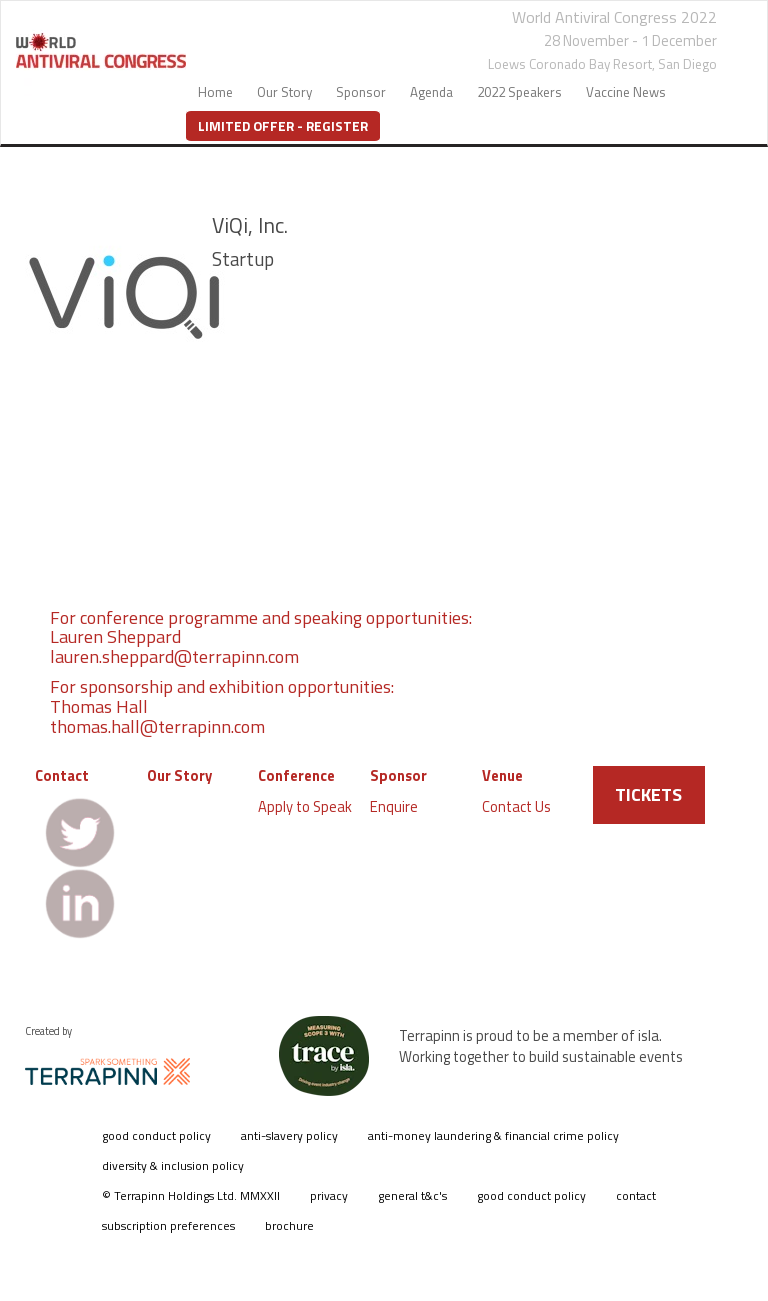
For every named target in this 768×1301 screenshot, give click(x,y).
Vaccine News (626, 92)
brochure (289, 1225)
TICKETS (649, 794)
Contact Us (516, 806)
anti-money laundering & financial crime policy (493, 1135)
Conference (296, 775)
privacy (329, 1195)
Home (215, 92)
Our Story (284, 92)
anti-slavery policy (289, 1135)
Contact (62, 775)
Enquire (394, 806)
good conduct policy (156, 1135)
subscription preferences (168, 1225)
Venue (502, 775)
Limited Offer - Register (283, 126)
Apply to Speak (305, 806)
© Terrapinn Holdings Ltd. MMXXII (191, 1195)
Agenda (431, 92)
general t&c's (412, 1195)
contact (636, 1195)
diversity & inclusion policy (173, 1165)
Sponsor (361, 92)
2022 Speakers (519, 92)
